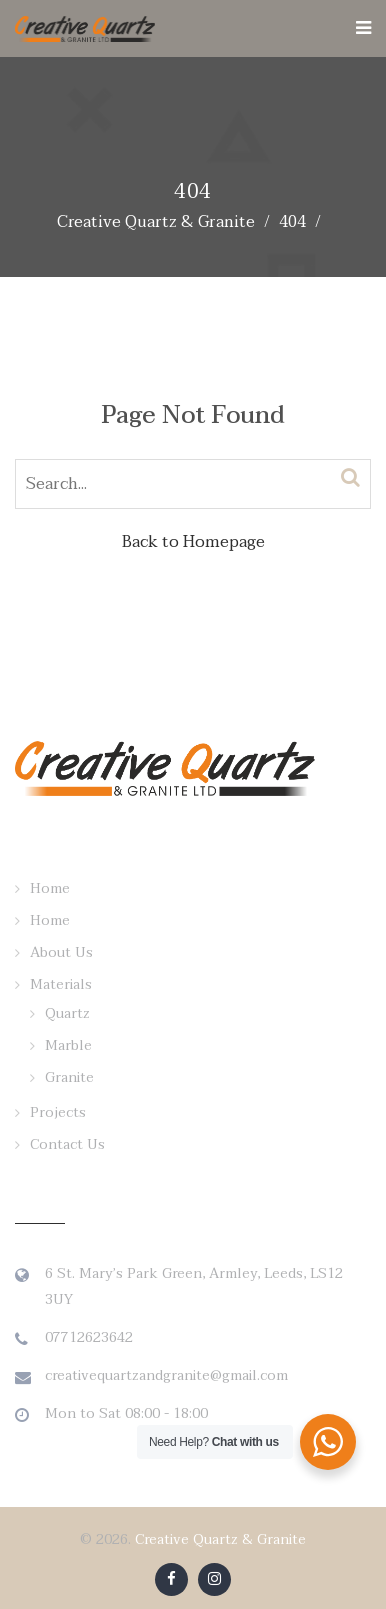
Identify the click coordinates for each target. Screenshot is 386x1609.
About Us (61, 952)
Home (50, 888)
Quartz (67, 1013)
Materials (61, 984)
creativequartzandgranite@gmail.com (166, 1375)
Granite (69, 1077)
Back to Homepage (193, 542)
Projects (58, 1112)
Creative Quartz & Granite (220, 1539)
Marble (68, 1045)
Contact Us (67, 1144)
